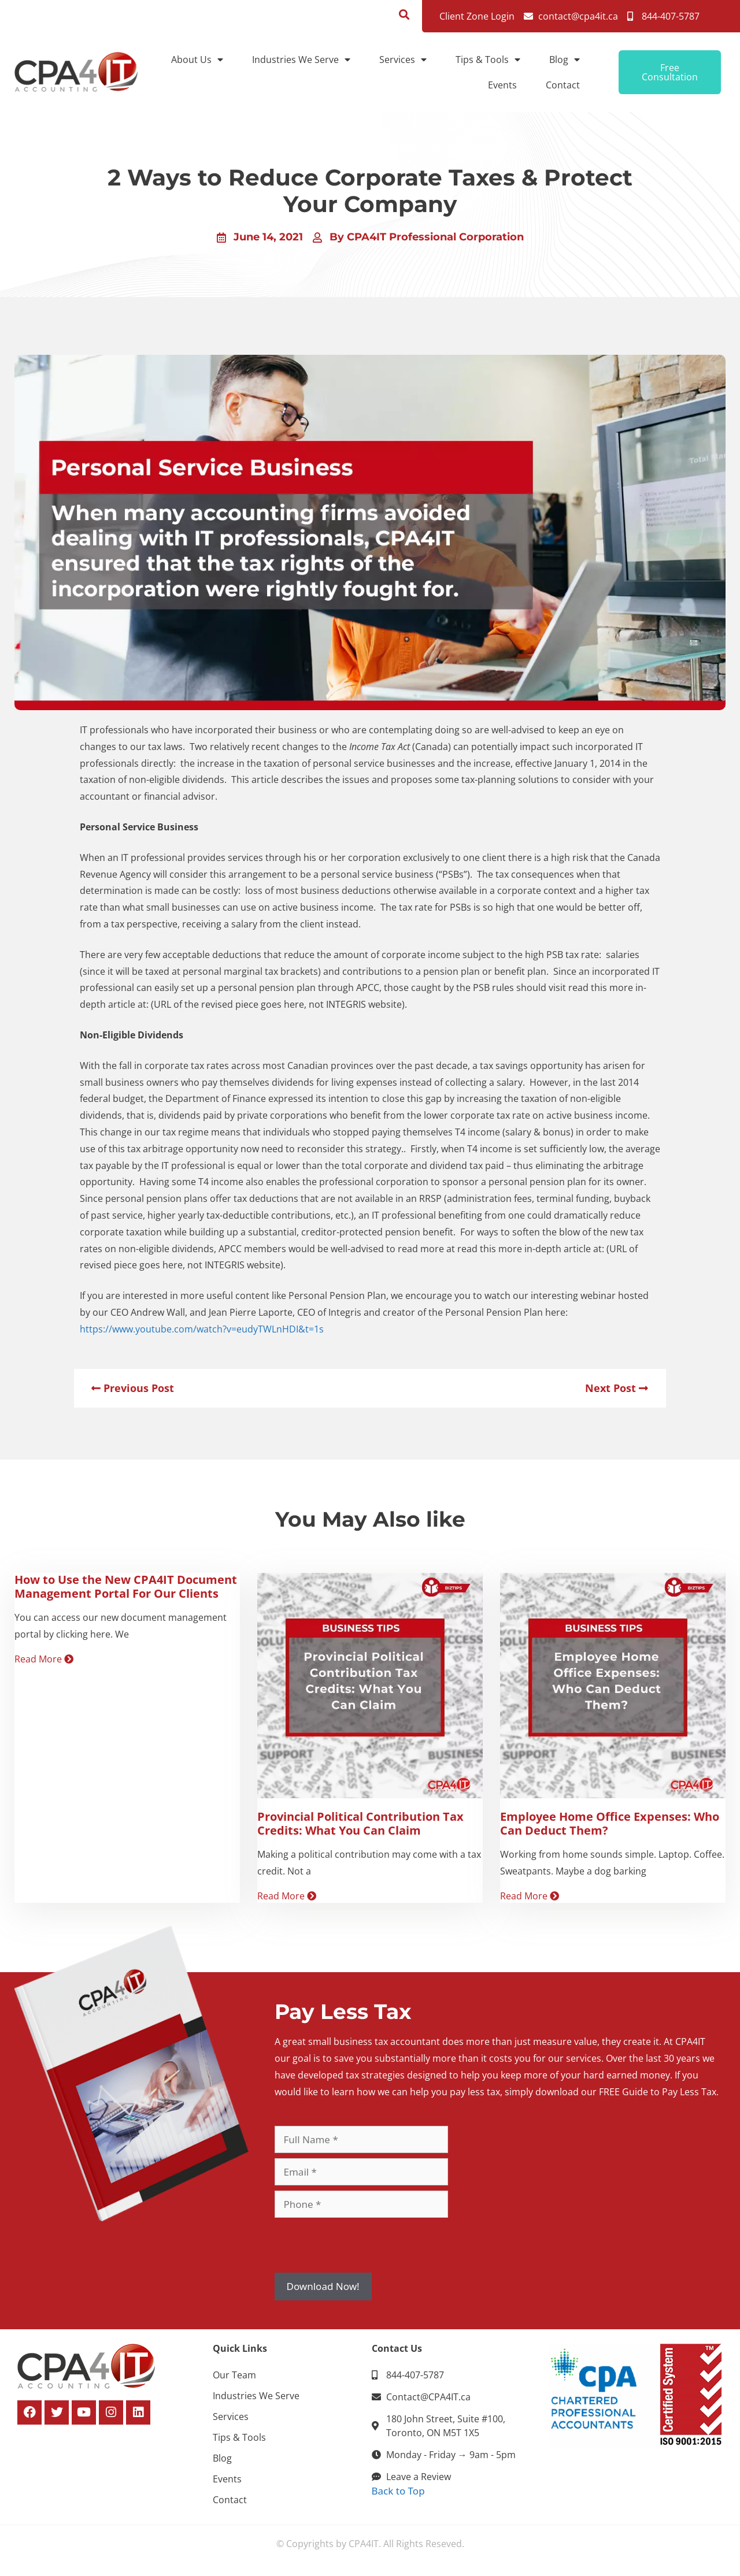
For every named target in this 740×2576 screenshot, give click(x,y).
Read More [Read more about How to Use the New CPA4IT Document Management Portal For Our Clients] (43, 1659)
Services (403, 59)
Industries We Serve (301, 59)
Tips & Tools (488, 59)
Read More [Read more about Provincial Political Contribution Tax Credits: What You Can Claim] (286, 1896)
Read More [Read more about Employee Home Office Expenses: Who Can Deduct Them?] (529, 1896)
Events (502, 85)
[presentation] (362, 2245)
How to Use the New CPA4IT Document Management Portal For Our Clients (125, 1586)
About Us (197, 59)
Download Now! (323, 2286)
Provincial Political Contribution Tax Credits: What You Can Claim (360, 1823)
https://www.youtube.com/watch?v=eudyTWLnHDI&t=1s (202, 1329)
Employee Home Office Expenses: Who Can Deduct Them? (609, 1823)
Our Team (234, 2375)
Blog (564, 59)
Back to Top (398, 2490)
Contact (563, 85)
